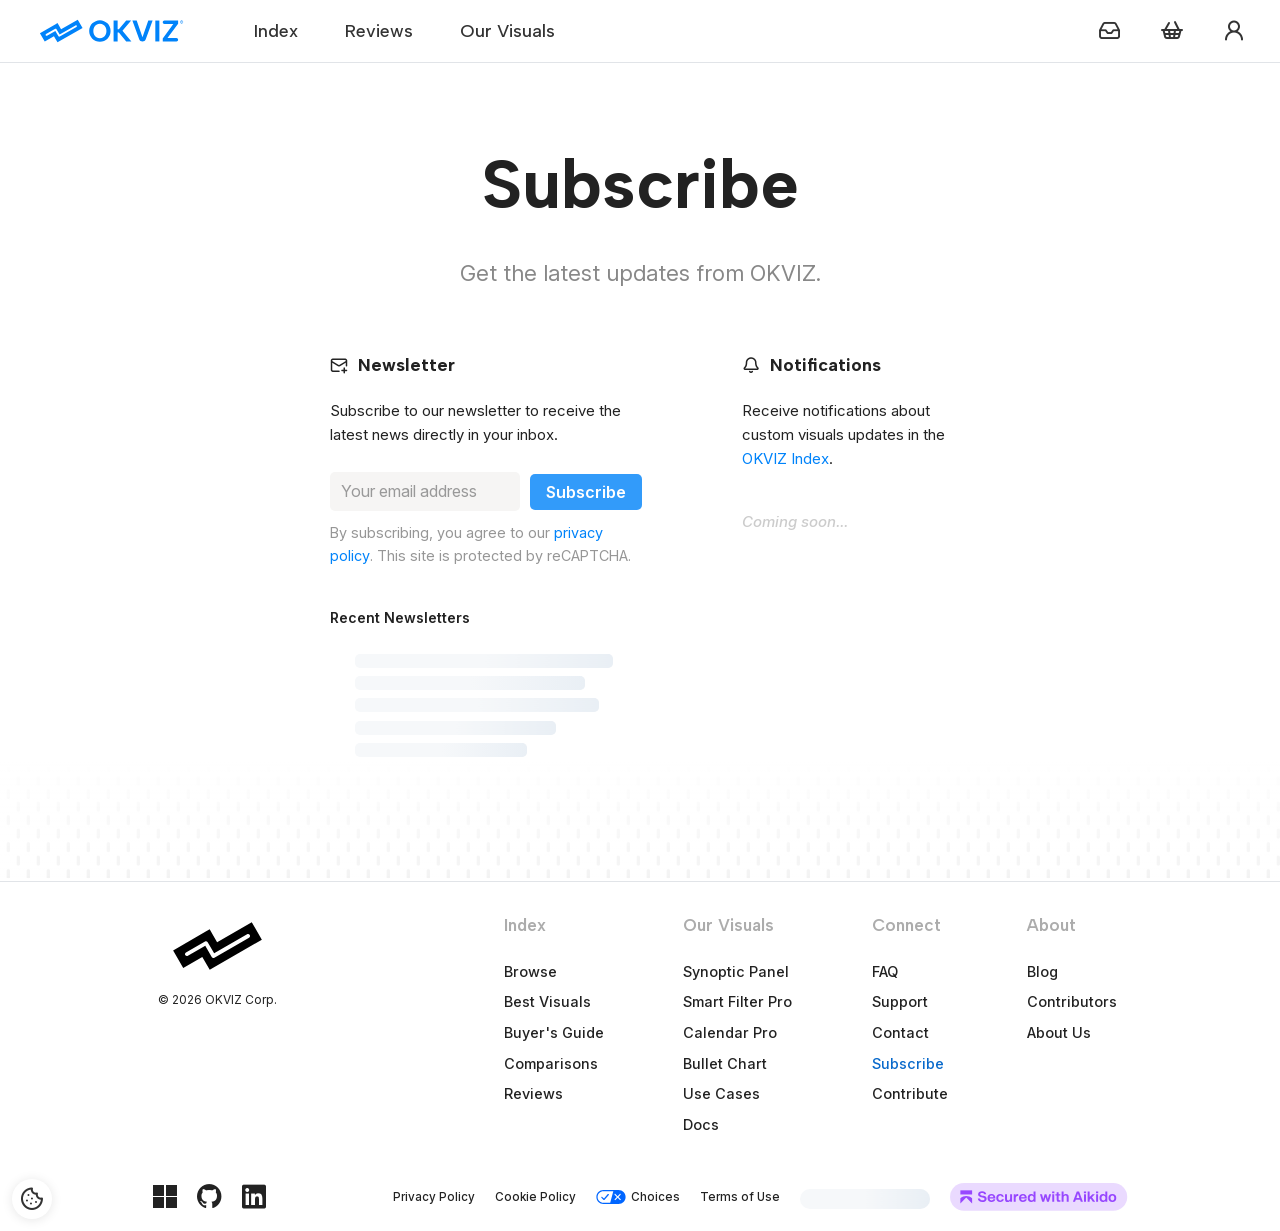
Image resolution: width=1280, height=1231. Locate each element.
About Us (1059, 1032)
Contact (900, 1032)
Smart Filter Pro (737, 1001)
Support (900, 1001)
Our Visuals (507, 31)
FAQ (885, 971)
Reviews (379, 31)
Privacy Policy (434, 1197)
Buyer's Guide (554, 1032)
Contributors (1072, 1001)
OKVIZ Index (785, 458)
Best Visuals (547, 1001)
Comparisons (551, 1063)
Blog (1042, 971)
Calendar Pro (730, 1032)
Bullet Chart (725, 1063)
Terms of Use (740, 1197)
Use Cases (721, 1093)
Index (276, 31)
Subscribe (908, 1063)
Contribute (910, 1093)
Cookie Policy (535, 1197)
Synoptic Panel (736, 971)
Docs (701, 1124)
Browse (530, 971)
